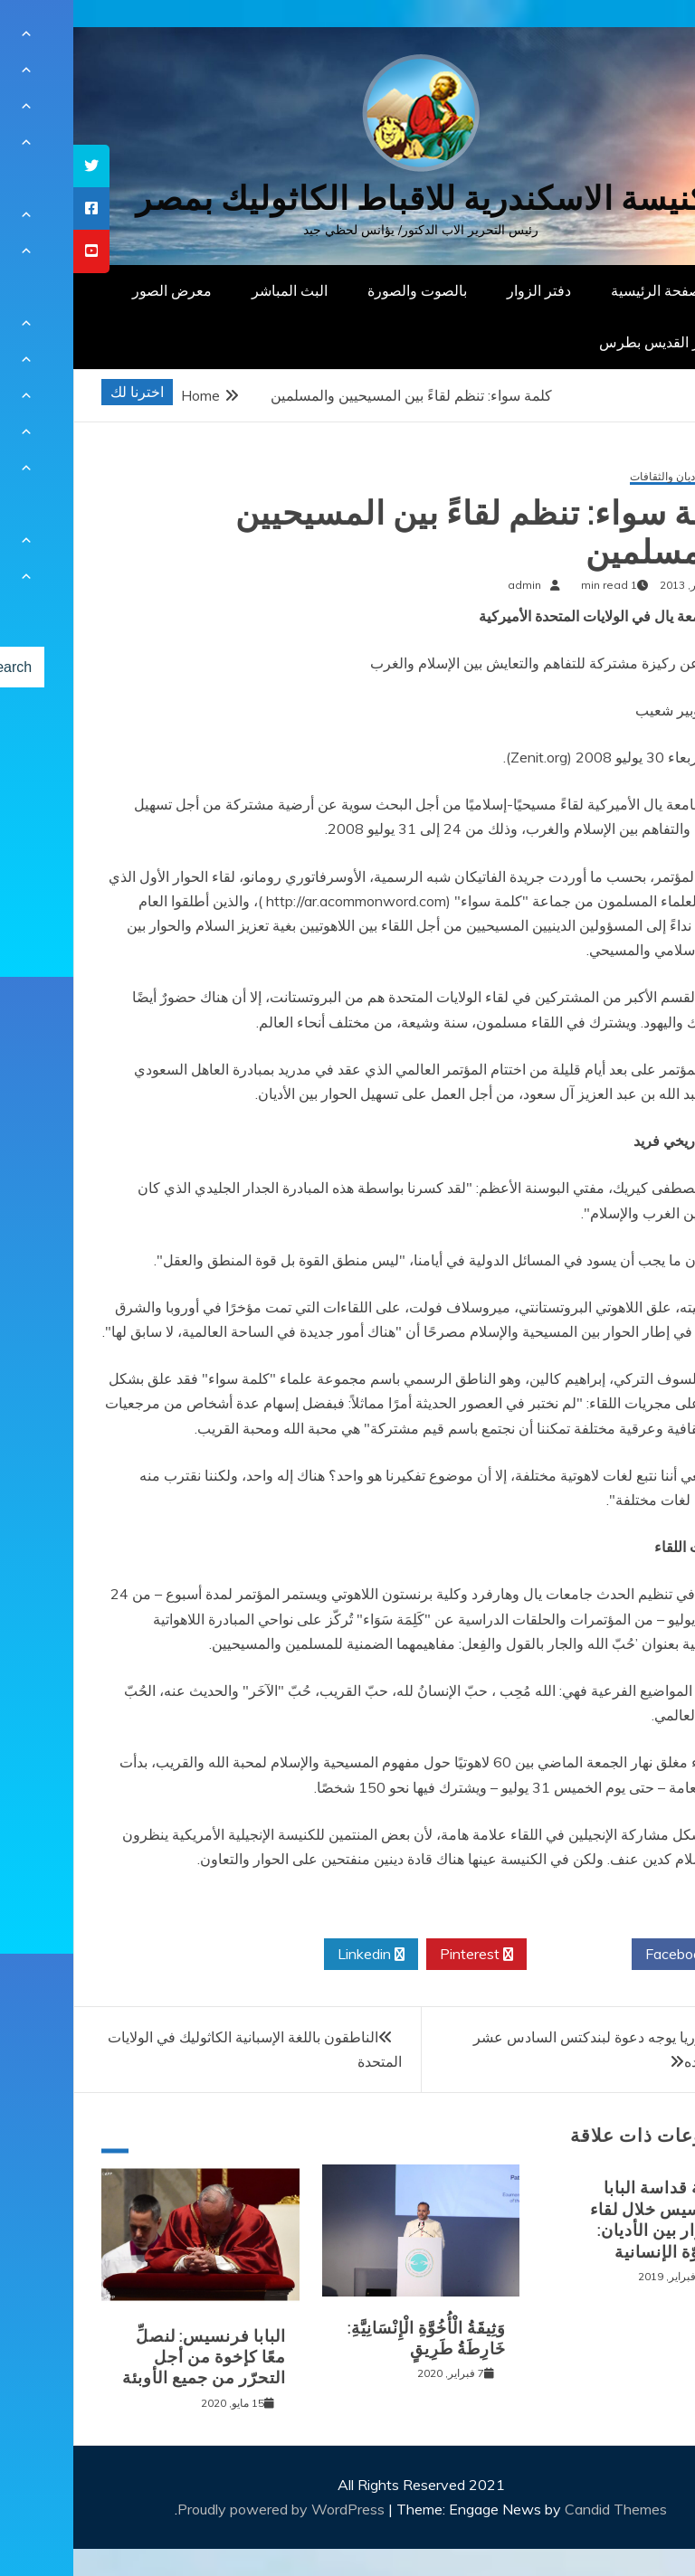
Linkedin (297, 1954)
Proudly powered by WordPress (209, 2509)
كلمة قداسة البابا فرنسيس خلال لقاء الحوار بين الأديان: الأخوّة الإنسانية (585, 2219)
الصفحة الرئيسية (587, 290)
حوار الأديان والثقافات (605, 477)
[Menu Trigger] (636, 38)
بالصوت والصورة (344, 290)
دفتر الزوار (465, 290)
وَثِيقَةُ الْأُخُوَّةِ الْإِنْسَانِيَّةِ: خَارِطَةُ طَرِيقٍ (353, 2339)
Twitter (506, 1954)
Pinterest (403, 1954)
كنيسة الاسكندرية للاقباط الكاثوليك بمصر (347, 198)
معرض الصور (98, 290)
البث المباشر (216, 290)
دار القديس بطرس (581, 342)
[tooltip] (18, 166)
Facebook (610, 1954)
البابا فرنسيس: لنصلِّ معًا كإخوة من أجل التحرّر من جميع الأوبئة (131, 2357)
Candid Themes (542, 2509)
